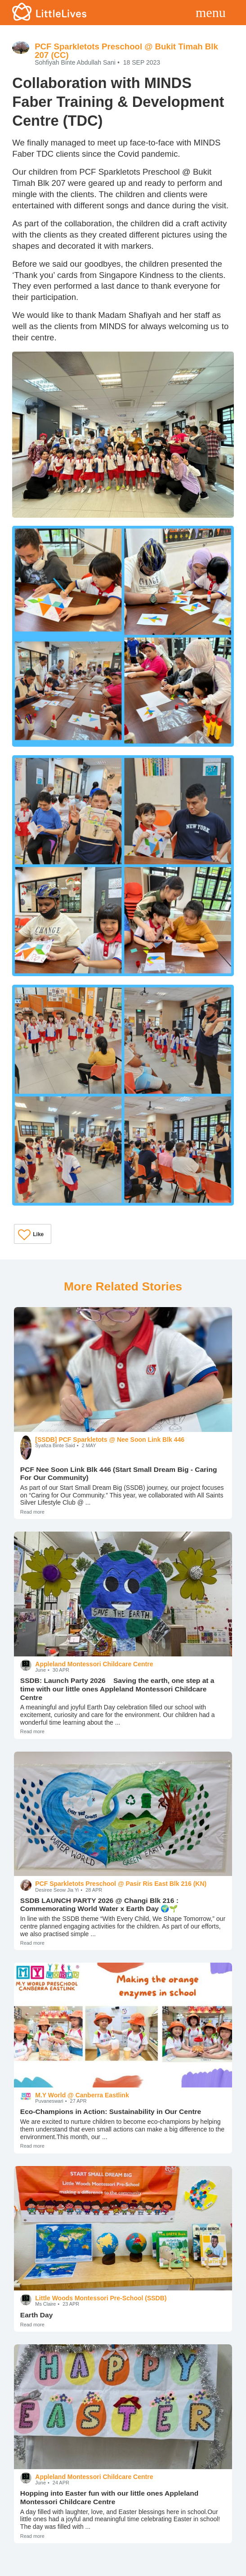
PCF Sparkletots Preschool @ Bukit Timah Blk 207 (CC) (126, 51)
